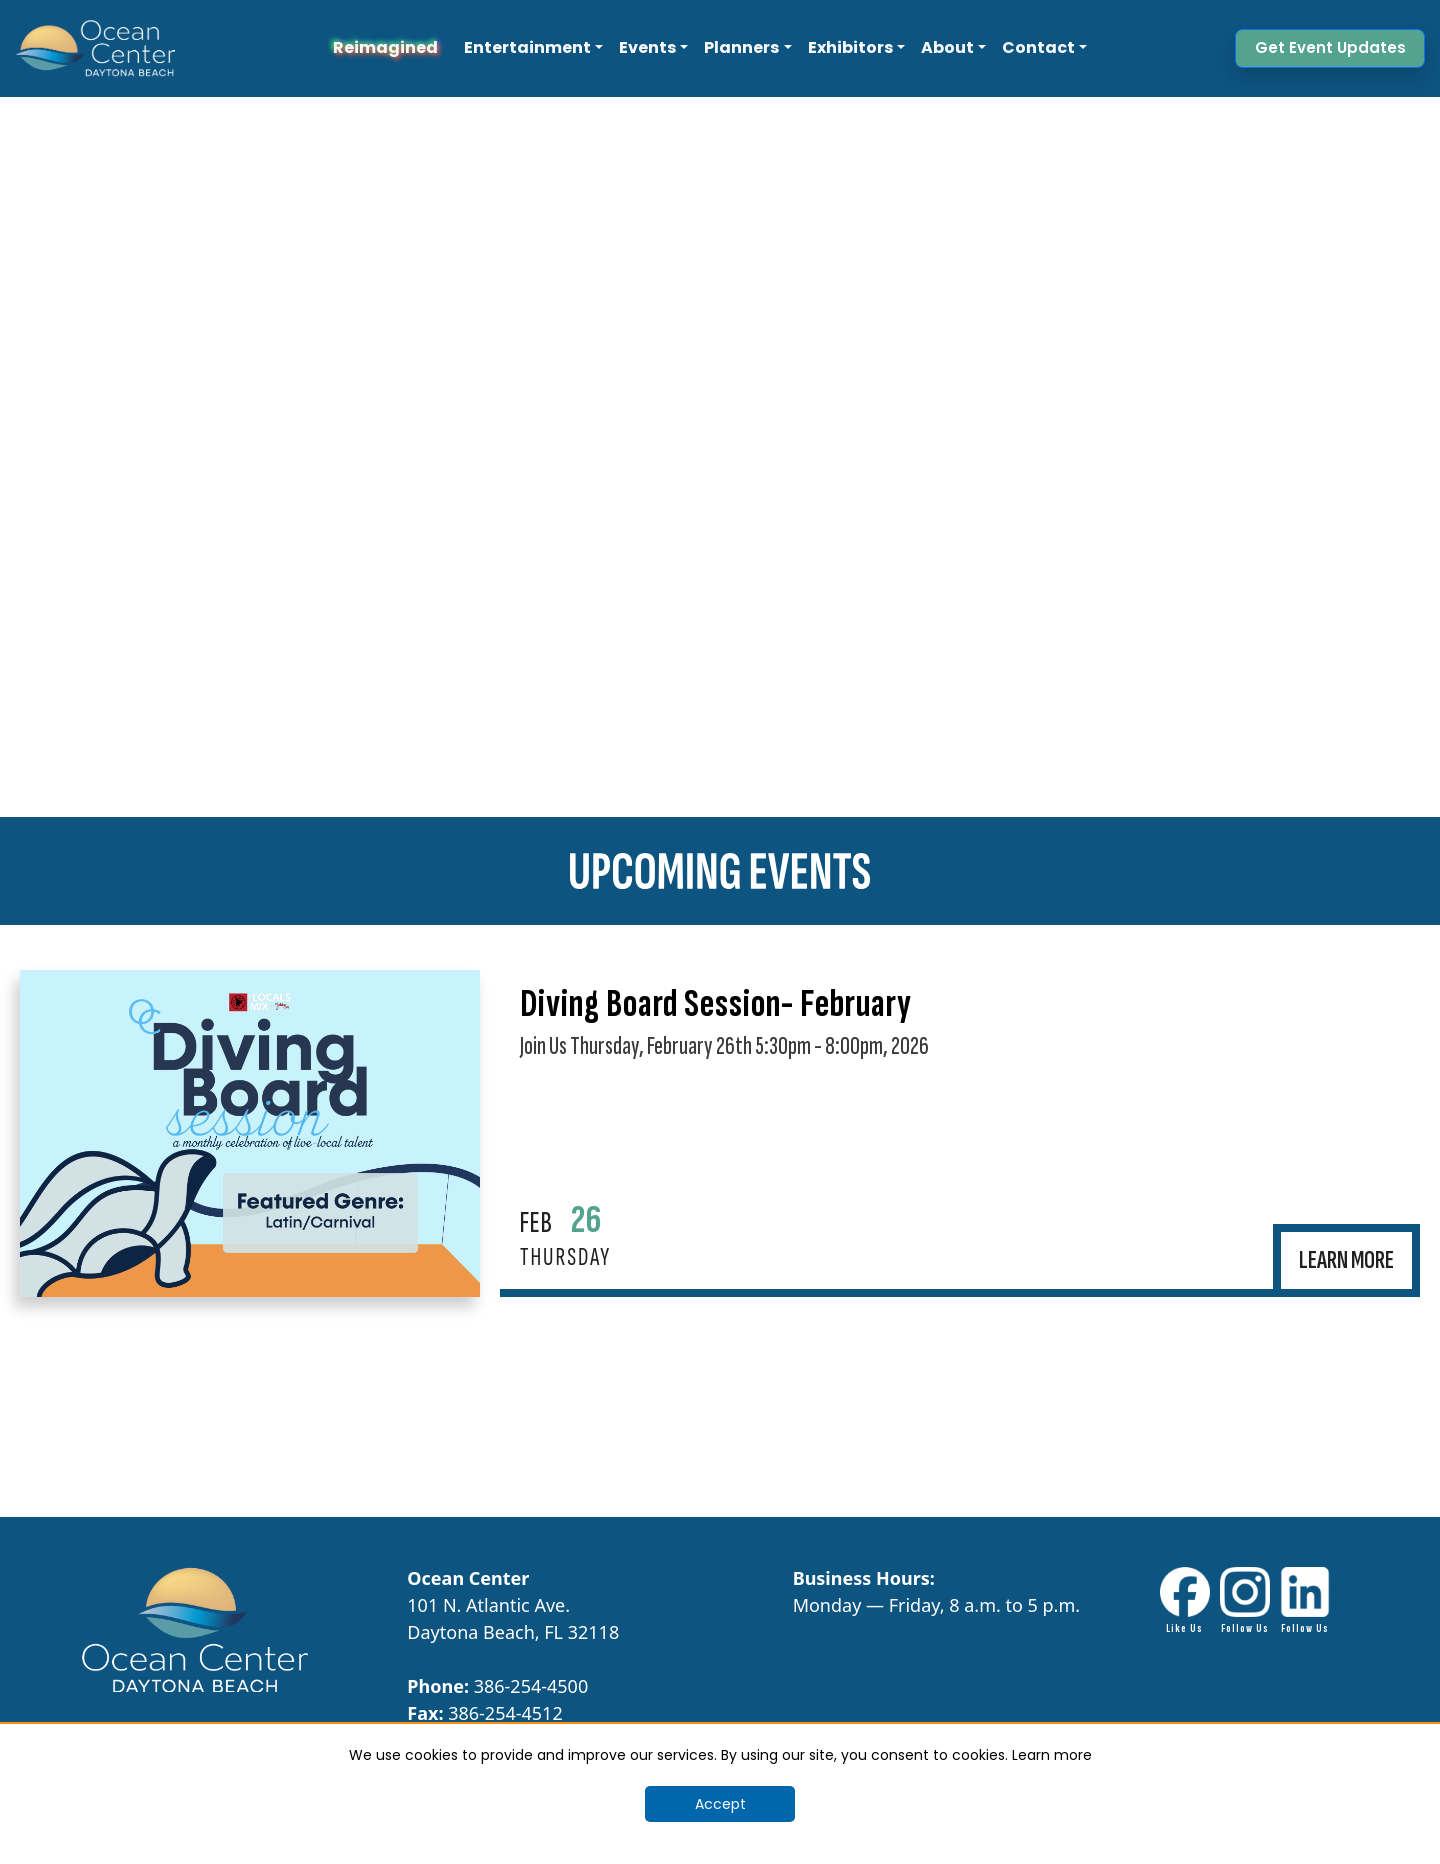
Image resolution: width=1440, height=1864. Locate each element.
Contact (1038, 47)
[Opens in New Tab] (250, 1133)
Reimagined (385, 47)
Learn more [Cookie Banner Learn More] (1052, 1755)
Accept (720, 1804)
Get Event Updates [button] (1330, 47)
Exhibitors (850, 47)
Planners (741, 47)
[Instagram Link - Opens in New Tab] (1245, 1601)
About (947, 47)
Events (647, 47)
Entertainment (527, 47)
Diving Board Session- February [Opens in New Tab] (716, 1004)
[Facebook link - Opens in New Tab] (1185, 1601)
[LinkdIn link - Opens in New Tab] (1305, 1601)
